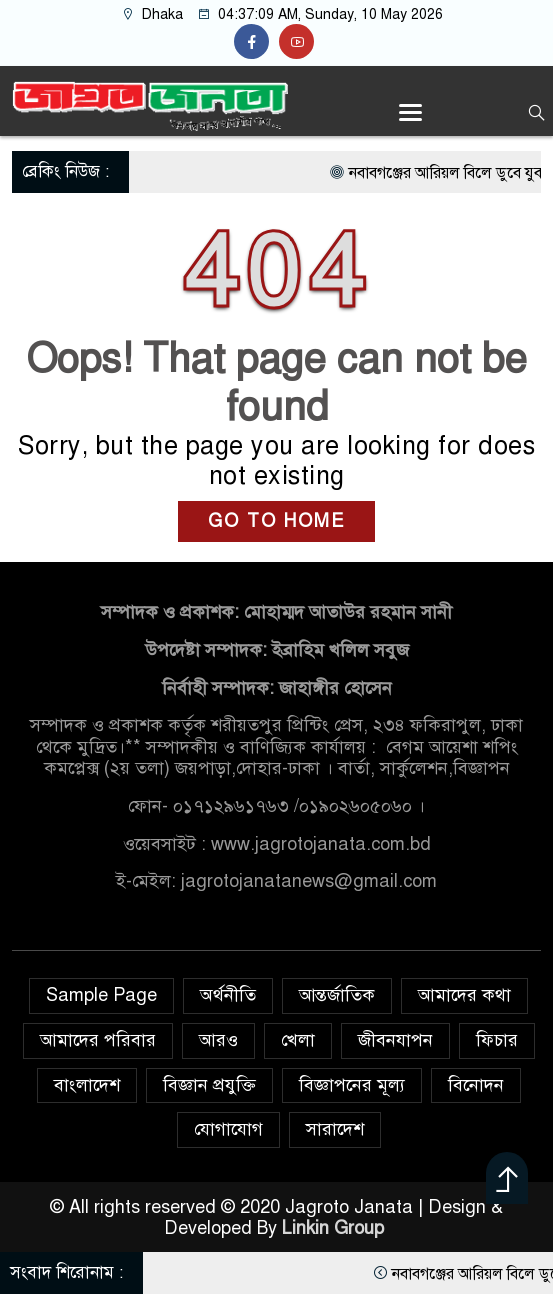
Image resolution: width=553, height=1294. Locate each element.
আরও (218, 1040)
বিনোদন (476, 1085)
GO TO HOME (276, 521)
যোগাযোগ (228, 1129)
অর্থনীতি (228, 995)
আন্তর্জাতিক (337, 995)
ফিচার (497, 1040)
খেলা (298, 1040)
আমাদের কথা (464, 995)
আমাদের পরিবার (98, 1040)
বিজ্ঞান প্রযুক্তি (209, 1085)
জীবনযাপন (395, 1040)
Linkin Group (335, 1228)
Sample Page (101, 995)
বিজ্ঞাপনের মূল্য (352, 1085)
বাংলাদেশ (87, 1085)
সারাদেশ (335, 1129)
